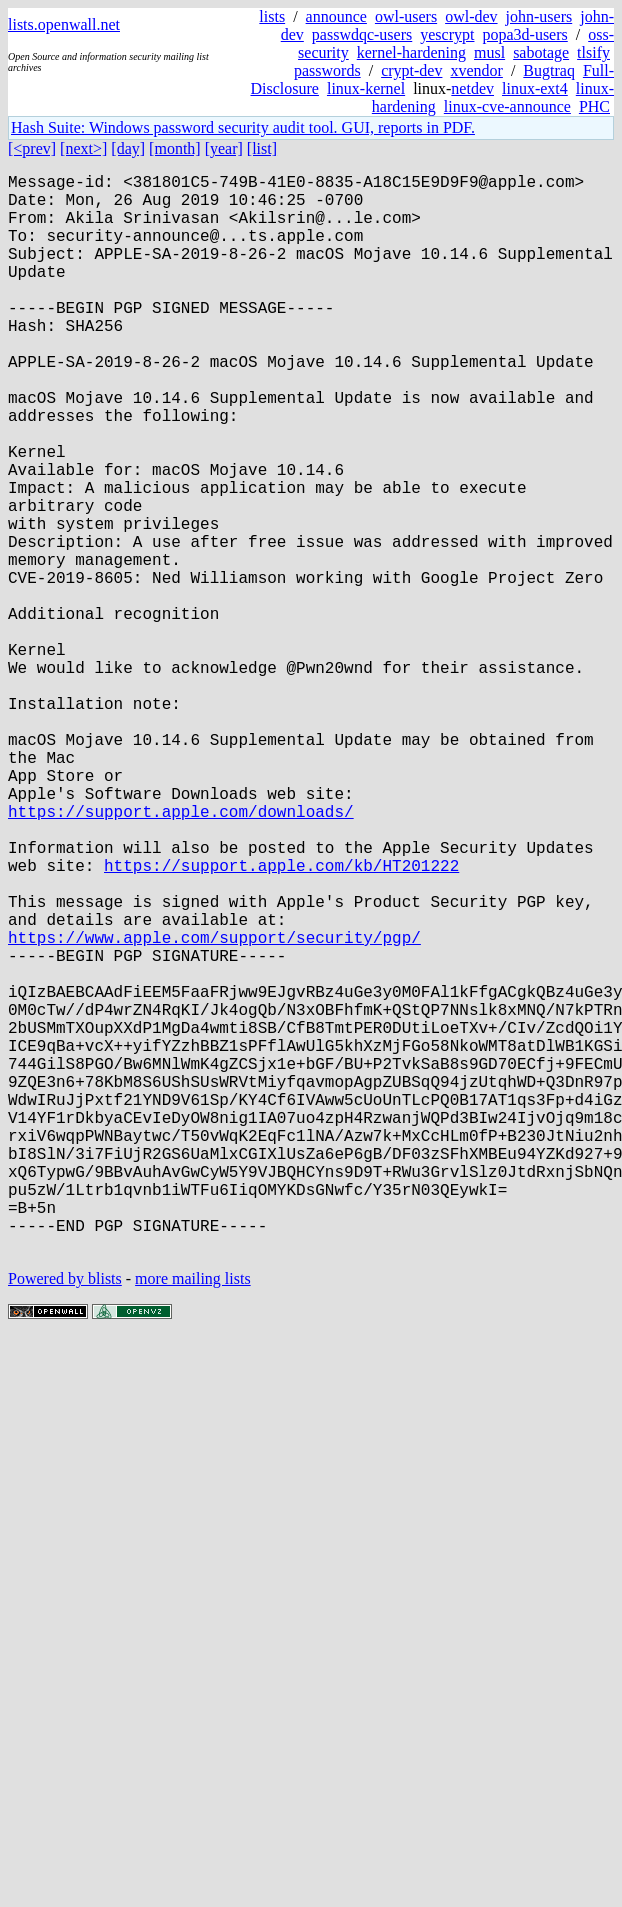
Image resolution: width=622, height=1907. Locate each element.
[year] (224, 148)
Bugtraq (549, 70)
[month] (175, 148)
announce (336, 16)
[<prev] (32, 148)
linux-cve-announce (507, 106)
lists (272, 16)
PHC (594, 106)
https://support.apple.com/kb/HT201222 (281, 1021)
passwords (327, 70)
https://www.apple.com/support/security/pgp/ (214, 1109)
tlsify (593, 52)
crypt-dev (411, 70)
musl (489, 52)
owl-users (406, 16)
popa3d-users (524, 34)
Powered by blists (65, 1518)
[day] (128, 148)
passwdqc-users (362, 34)
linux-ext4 (535, 88)
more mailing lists (193, 1518)
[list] (262, 148)
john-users (539, 16)
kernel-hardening (411, 52)
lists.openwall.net (64, 24)
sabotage (541, 52)
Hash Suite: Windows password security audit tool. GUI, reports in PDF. (243, 127)
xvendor (476, 70)
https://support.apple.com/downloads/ (181, 955)
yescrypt (447, 34)
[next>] (83, 148)
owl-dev (471, 16)
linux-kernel (366, 88)
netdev (472, 88)
